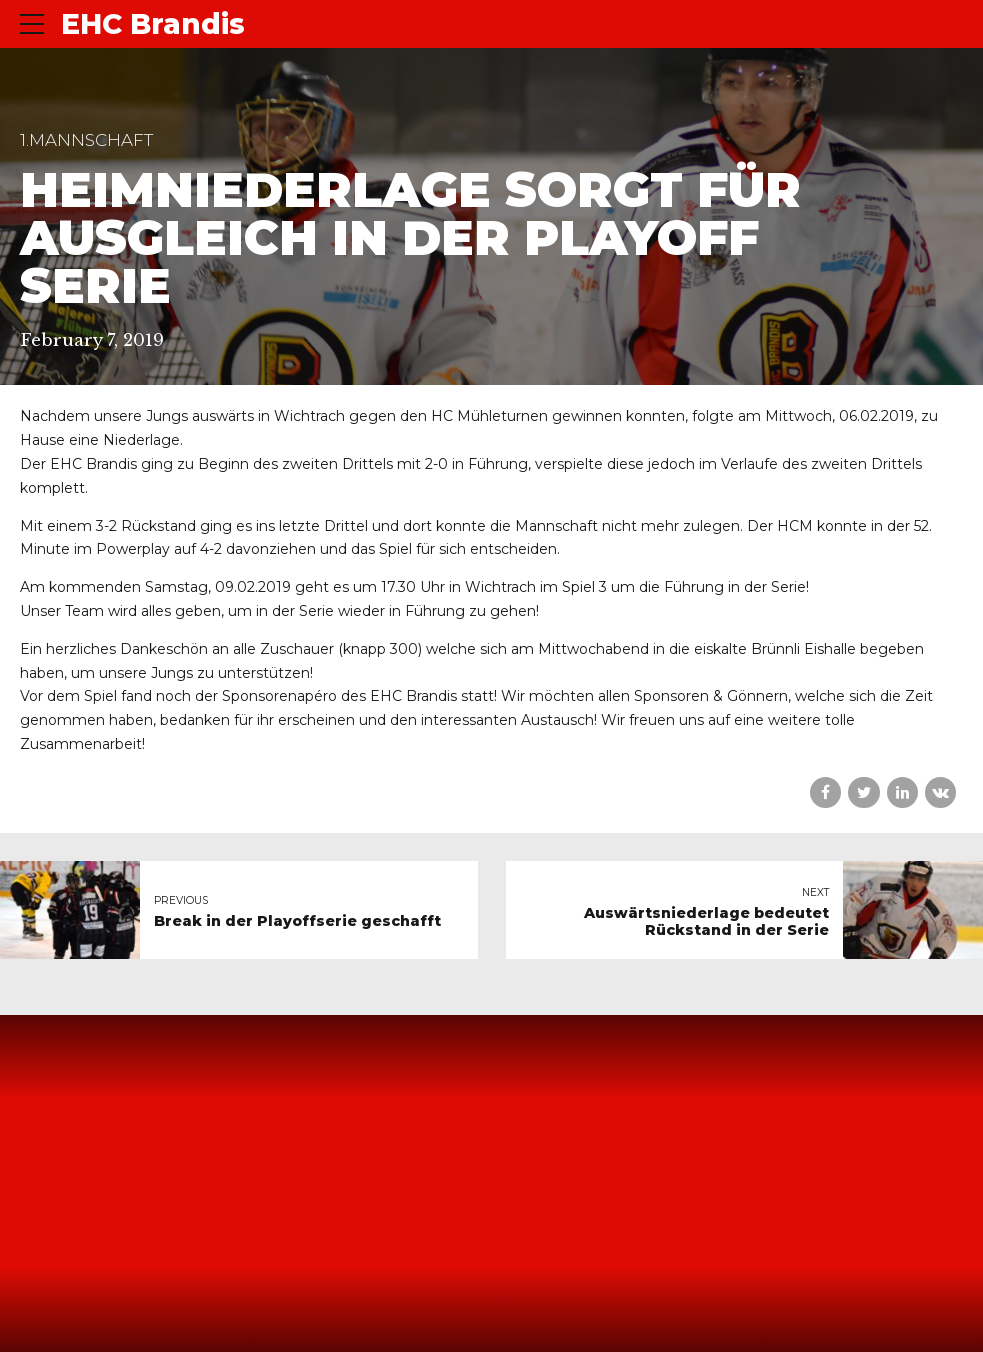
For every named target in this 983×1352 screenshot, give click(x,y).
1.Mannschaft (86, 140)
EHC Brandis (153, 24)
